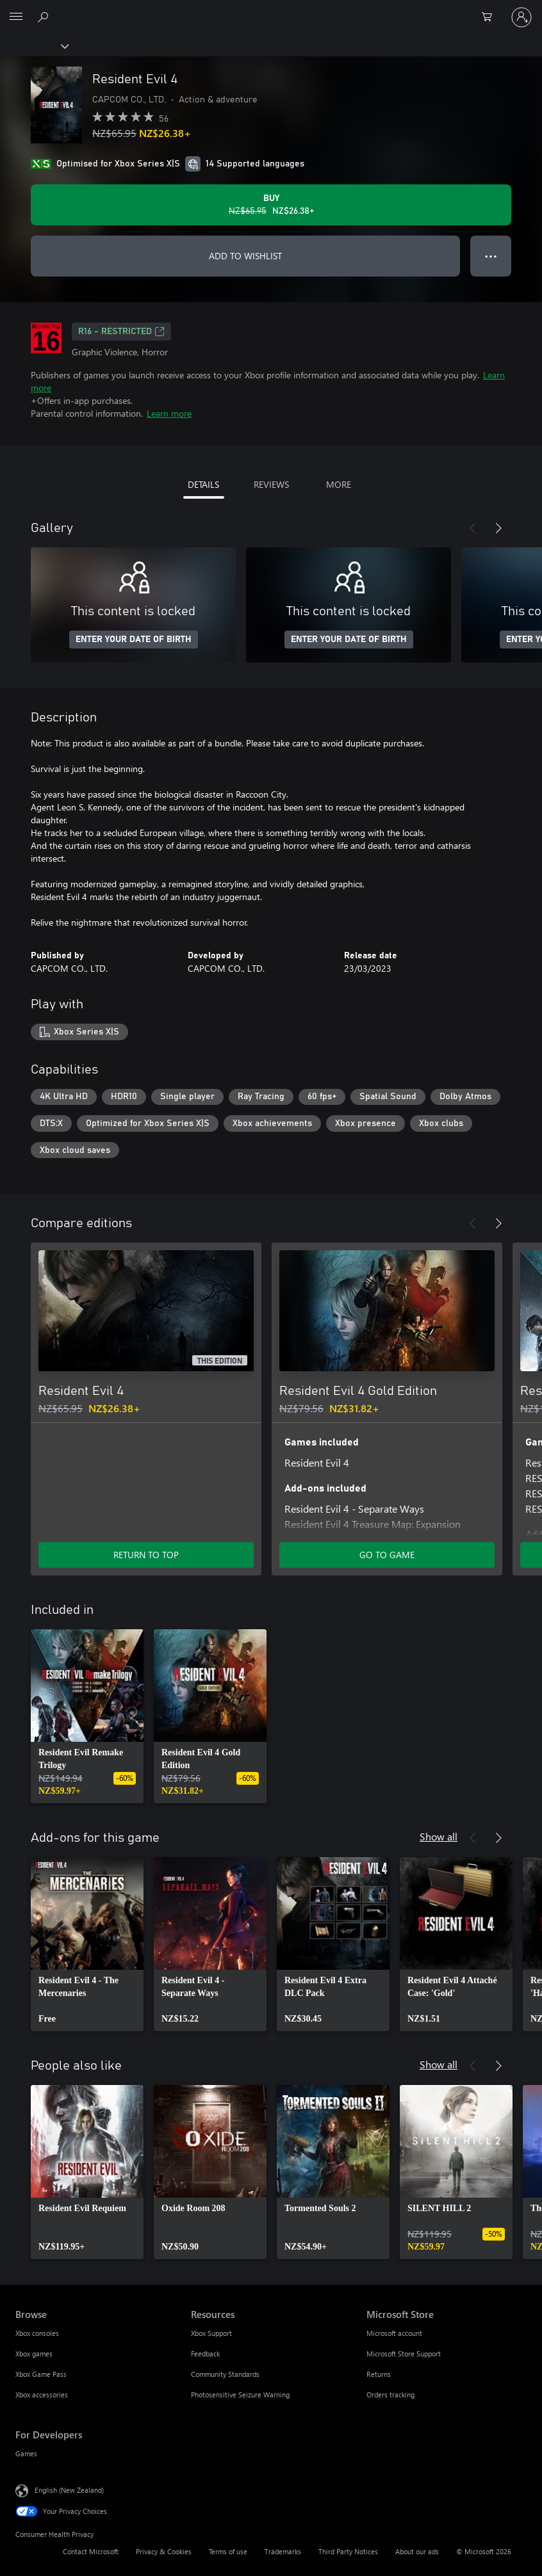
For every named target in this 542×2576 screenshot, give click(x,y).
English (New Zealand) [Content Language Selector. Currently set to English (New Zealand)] (69, 2490)
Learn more (169, 413)
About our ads (417, 2551)
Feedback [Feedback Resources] (205, 2353)
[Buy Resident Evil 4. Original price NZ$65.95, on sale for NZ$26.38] (271, 204)
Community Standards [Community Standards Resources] (225, 2374)
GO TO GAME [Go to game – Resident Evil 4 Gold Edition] (387, 1555)
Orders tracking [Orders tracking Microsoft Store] (390, 2394)
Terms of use (228, 2551)
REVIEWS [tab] (271, 484)
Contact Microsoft (91, 2551)
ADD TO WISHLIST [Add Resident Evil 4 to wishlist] (245, 256)
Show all (438, 1836)
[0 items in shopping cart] (490, 17)
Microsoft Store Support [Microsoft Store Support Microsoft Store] (403, 2353)
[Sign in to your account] (521, 17)
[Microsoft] (270, 9)
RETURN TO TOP (146, 1555)
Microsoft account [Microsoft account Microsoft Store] (394, 2333)
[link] (87, 1716)
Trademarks (283, 2551)
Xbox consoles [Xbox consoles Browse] (37, 2333)
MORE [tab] (338, 484)
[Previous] (473, 528)
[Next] (498, 528)
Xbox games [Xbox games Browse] (34, 2353)
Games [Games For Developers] (26, 2453)
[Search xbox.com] (45, 16)
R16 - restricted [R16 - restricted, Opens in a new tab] (121, 331)
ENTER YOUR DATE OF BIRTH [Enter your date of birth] (134, 639)
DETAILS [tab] (203, 484)
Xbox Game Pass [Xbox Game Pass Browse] (41, 2374)
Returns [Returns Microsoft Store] (378, 2374)
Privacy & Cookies (164, 2551)
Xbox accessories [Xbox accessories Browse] (41, 2394)
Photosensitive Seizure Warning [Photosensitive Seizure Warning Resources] (240, 2394)
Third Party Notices (348, 2551)
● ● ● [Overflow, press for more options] (491, 255)
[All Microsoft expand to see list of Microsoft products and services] (16, 17)
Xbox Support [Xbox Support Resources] (211, 2333)
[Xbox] (34, 45)
